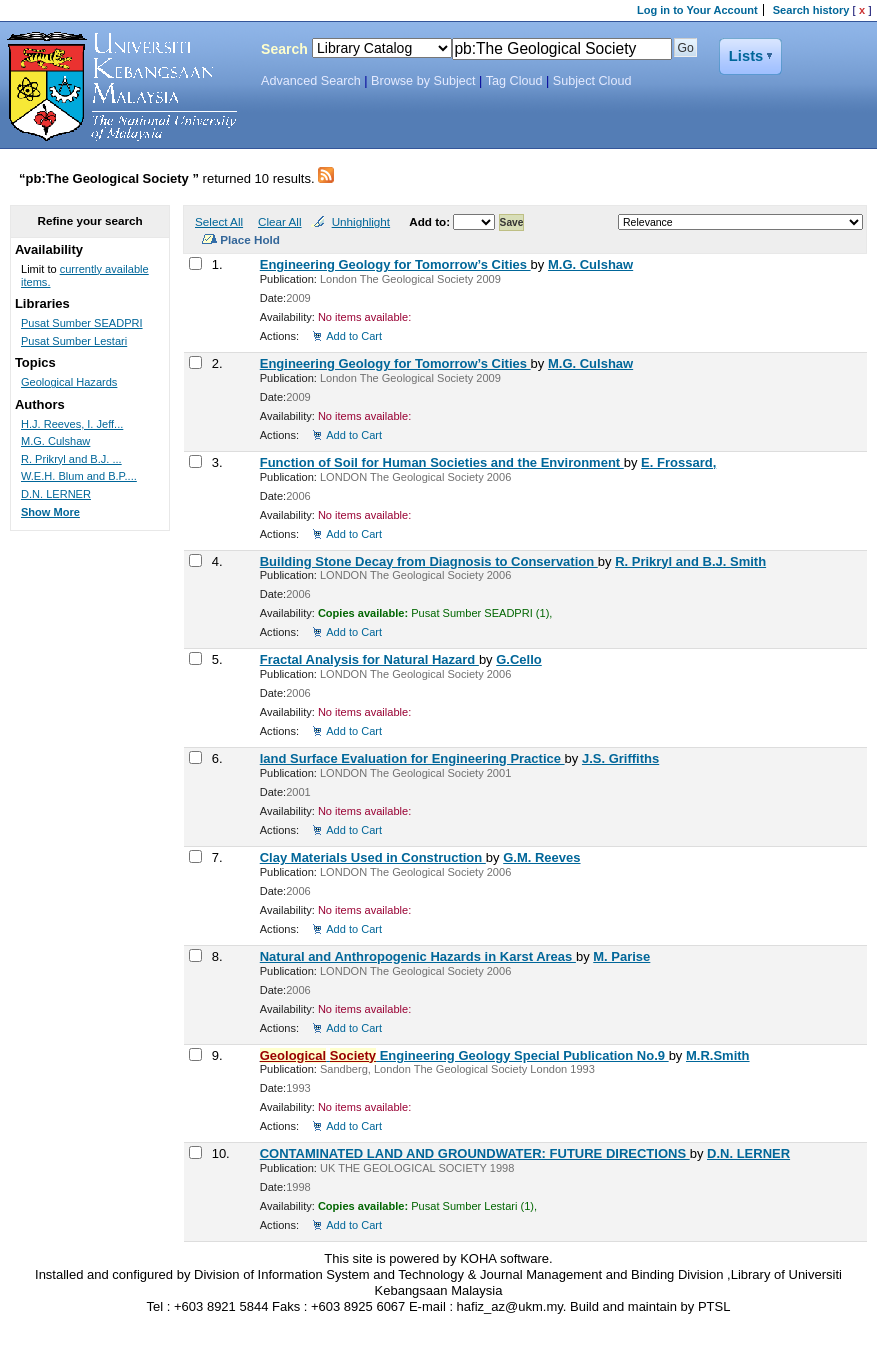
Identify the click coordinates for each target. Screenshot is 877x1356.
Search (284, 49)
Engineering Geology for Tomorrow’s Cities (395, 264)
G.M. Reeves (541, 857)
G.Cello (519, 659)
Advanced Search (311, 81)
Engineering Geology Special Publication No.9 (464, 1055)
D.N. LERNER (748, 1153)
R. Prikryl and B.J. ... (71, 459)
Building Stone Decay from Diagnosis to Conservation (429, 561)
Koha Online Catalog (117, 87)
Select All (219, 221)
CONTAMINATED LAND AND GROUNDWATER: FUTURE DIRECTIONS (475, 1153)
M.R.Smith (718, 1055)
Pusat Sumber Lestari (74, 341)
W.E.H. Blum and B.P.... (79, 476)
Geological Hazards (69, 382)
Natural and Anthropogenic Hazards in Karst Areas (418, 956)
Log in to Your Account (697, 10)
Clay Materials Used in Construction (373, 857)
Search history (811, 10)
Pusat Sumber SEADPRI (82, 323)
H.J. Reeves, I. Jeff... (72, 424)
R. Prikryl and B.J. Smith (690, 561)
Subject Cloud (592, 81)
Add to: (431, 221)
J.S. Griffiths (620, 758)
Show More (50, 512)
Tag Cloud (514, 81)
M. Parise (621, 956)
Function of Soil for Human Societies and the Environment (442, 462)
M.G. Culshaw (590, 264)
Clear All (280, 221)
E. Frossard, (678, 462)
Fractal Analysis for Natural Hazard (369, 659)
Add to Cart (354, 336)
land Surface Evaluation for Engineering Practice (412, 758)
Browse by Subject (423, 81)
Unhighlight (361, 221)
